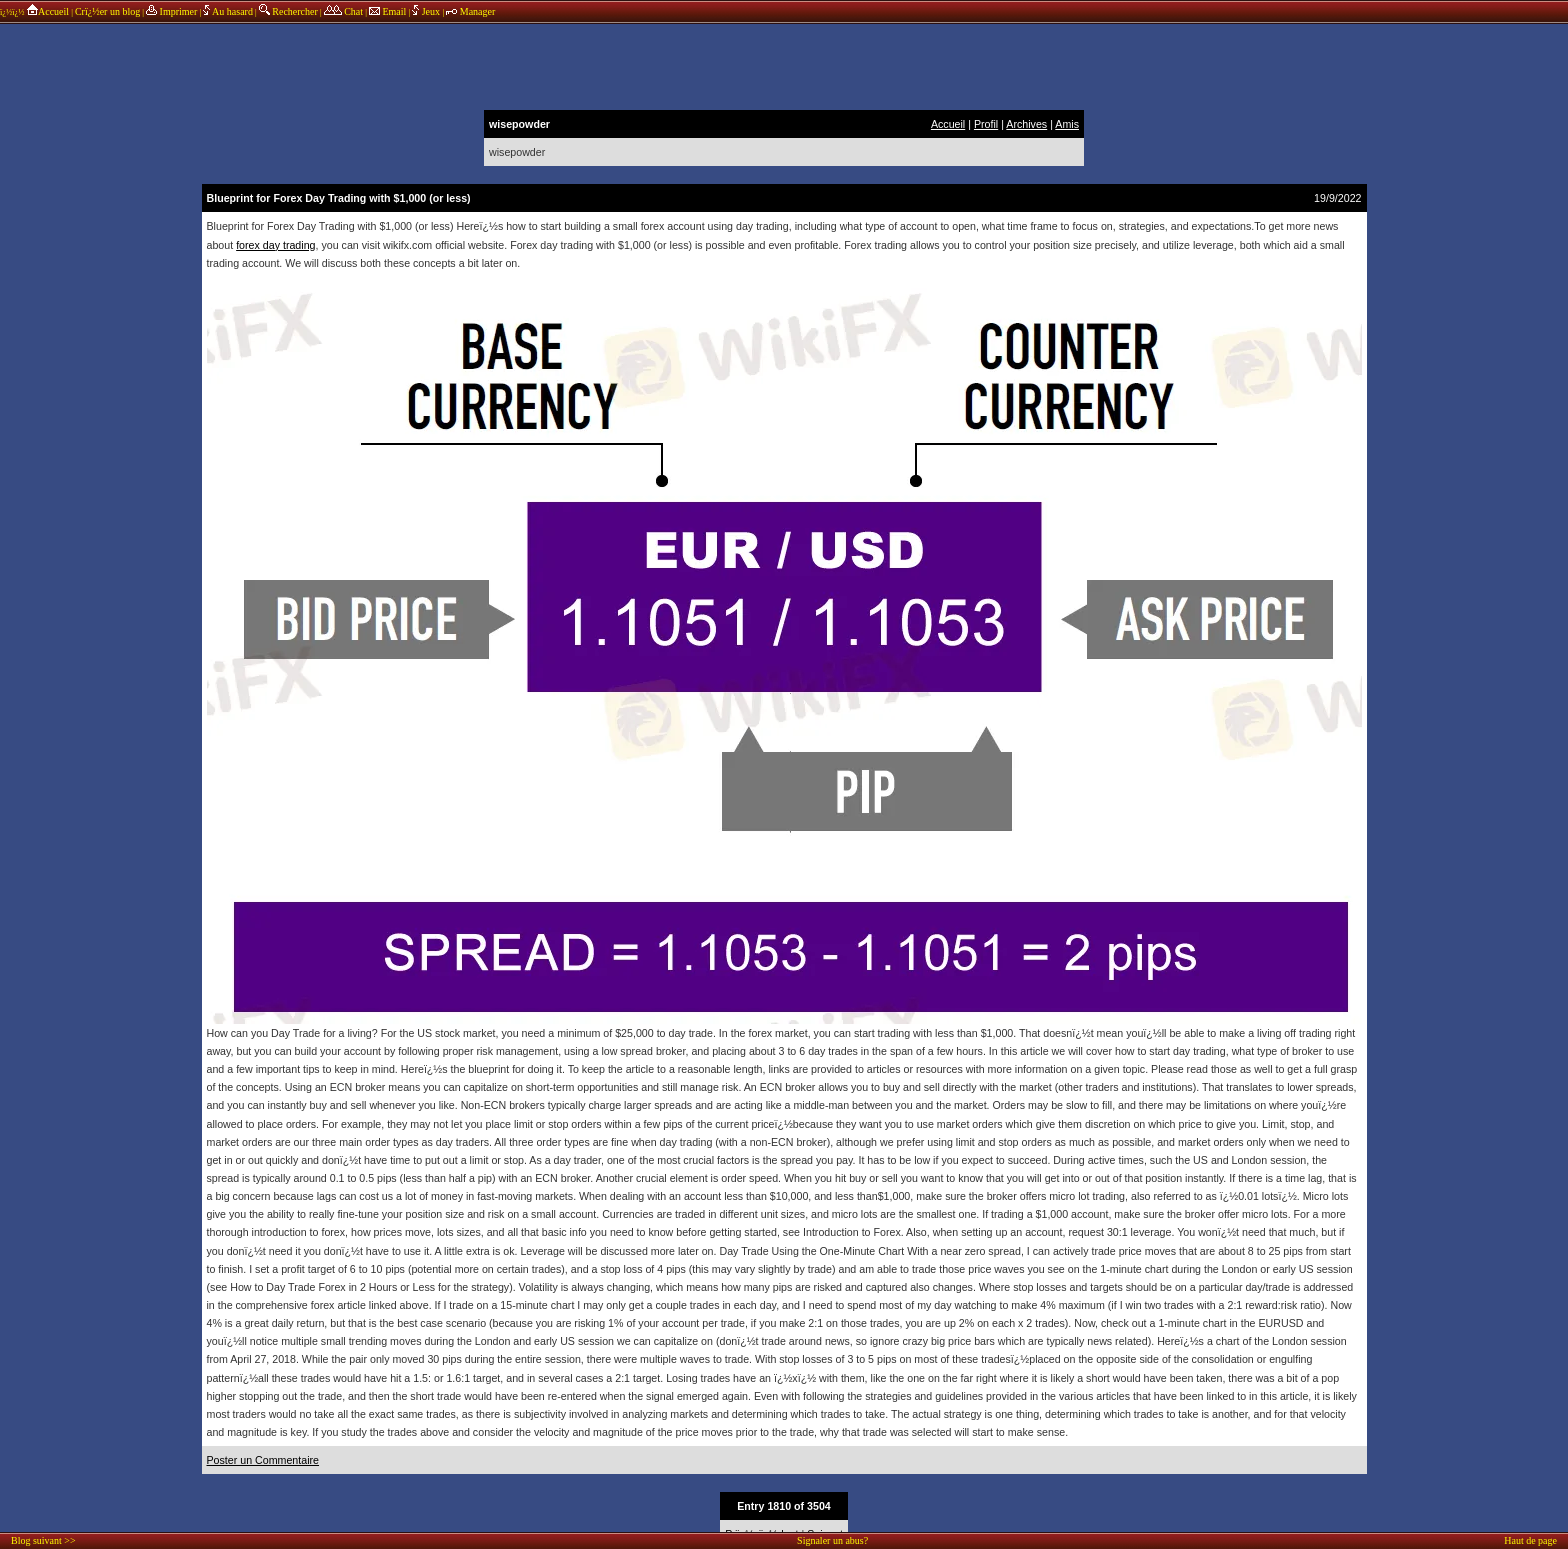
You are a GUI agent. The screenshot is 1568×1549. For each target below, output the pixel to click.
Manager (470, 11)
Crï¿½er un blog (107, 11)
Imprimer (171, 11)
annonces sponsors (784, 65)
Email (387, 11)
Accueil (47, 11)
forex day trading (275, 245)
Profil (986, 124)
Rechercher (288, 11)
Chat (343, 11)
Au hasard (228, 11)
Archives (1026, 124)
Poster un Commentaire (263, 1460)
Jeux (427, 11)
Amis (1067, 124)
